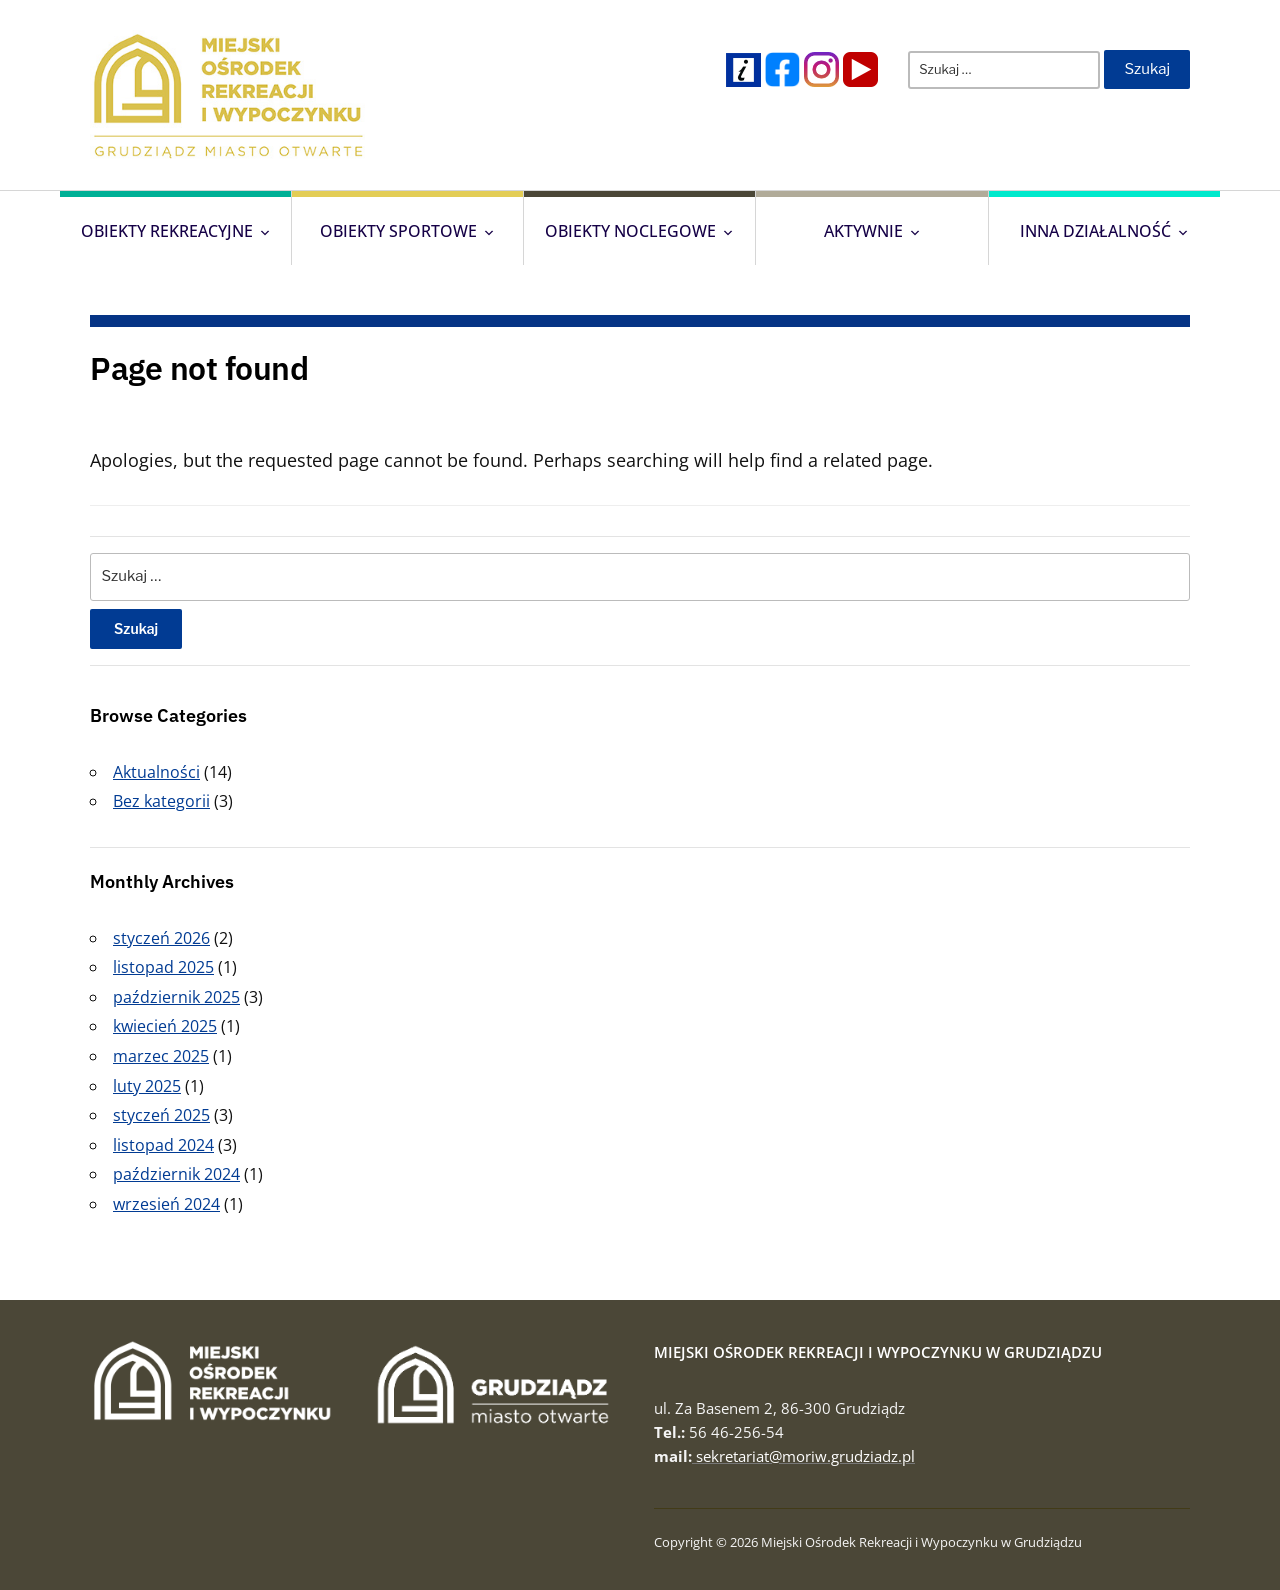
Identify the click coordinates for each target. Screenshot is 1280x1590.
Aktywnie (863, 231)
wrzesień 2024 (166, 1204)
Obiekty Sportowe (398, 231)
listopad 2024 (163, 1145)
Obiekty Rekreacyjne (167, 231)
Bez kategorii (161, 801)
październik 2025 (176, 997)
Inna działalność (1095, 231)
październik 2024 (176, 1174)
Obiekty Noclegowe (630, 231)
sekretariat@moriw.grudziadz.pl (803, 1456)
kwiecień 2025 (165, 1026)
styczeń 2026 (161, 938)
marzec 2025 (161, 1056)
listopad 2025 (163, 967)
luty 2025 (147, 1086)
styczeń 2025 (161, 1115)
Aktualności (156, 772)
